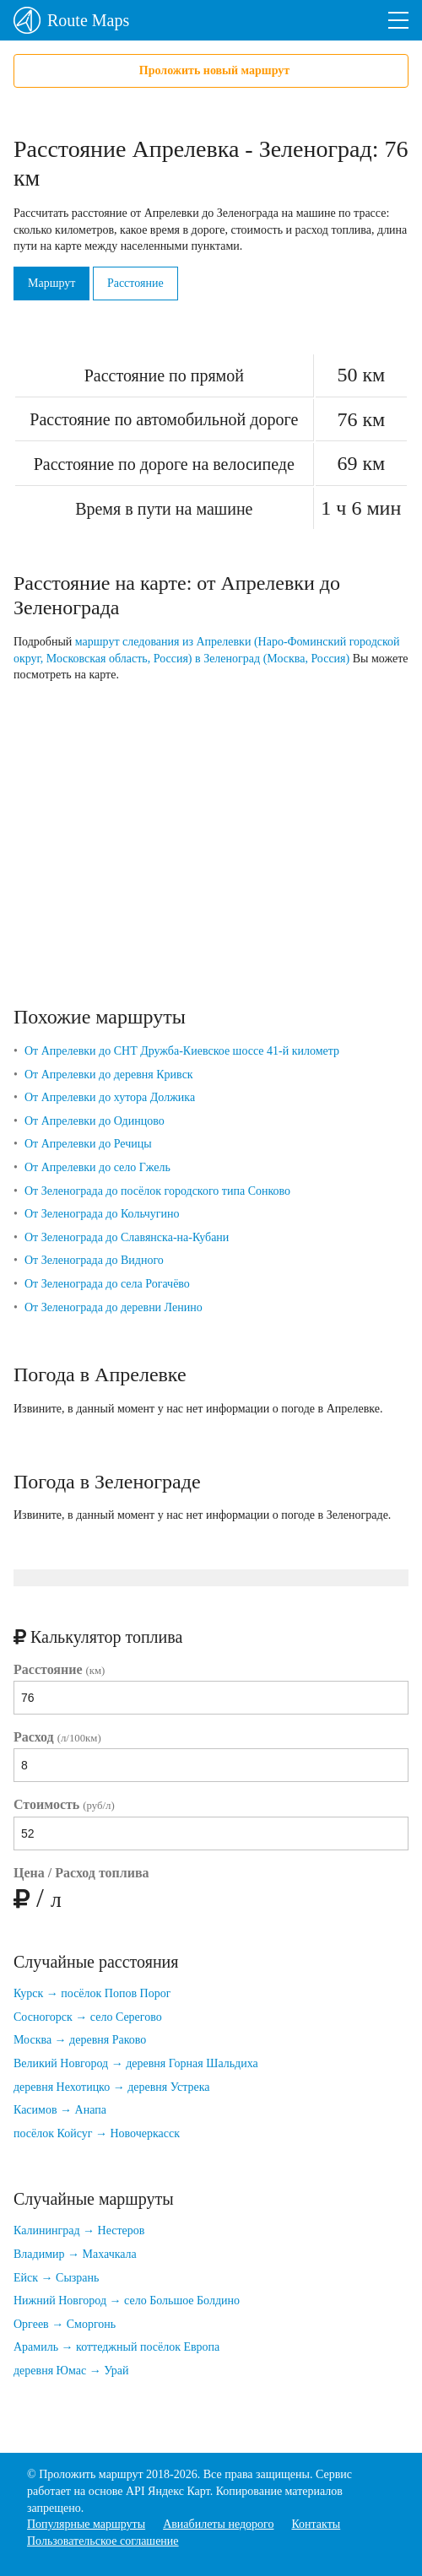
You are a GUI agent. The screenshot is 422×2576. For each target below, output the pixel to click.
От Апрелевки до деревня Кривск (108, 1074)
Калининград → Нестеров (79, 2230)
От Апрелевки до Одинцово (94, 1121)
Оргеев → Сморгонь (65, 2324)
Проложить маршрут (91, 2474)
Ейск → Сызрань (56, 2277)
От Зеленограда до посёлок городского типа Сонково (157, 1191)
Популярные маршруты (86, 2524)
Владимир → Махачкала (75, 2254)
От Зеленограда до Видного (94, 1260)
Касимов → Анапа (60, 2109)
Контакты (315, 2524)
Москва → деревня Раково (80, 2039)
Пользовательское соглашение (103, 2541)
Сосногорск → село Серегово (88, 2017)
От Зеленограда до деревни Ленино (113, 1307)
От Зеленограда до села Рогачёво (107, 1283)
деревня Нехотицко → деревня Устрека (112, 2087)
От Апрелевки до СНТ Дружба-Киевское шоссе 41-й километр (181, 1051)
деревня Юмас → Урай (71, 2370)
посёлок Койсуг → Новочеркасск (97, 2133)
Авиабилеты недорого (218, 2524)
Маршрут (51, 283)
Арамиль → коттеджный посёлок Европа (116, 2347)
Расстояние (135, 283)
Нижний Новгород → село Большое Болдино (127, 2300)
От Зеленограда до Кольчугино (102, 1213)
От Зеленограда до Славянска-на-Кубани (126, 1237)
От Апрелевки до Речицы (88, 1143)
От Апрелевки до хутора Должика (109, 1097)
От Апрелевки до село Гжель (97, 1167)
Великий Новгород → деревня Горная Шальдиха (136, 2063)
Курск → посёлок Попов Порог (92, 1993)
